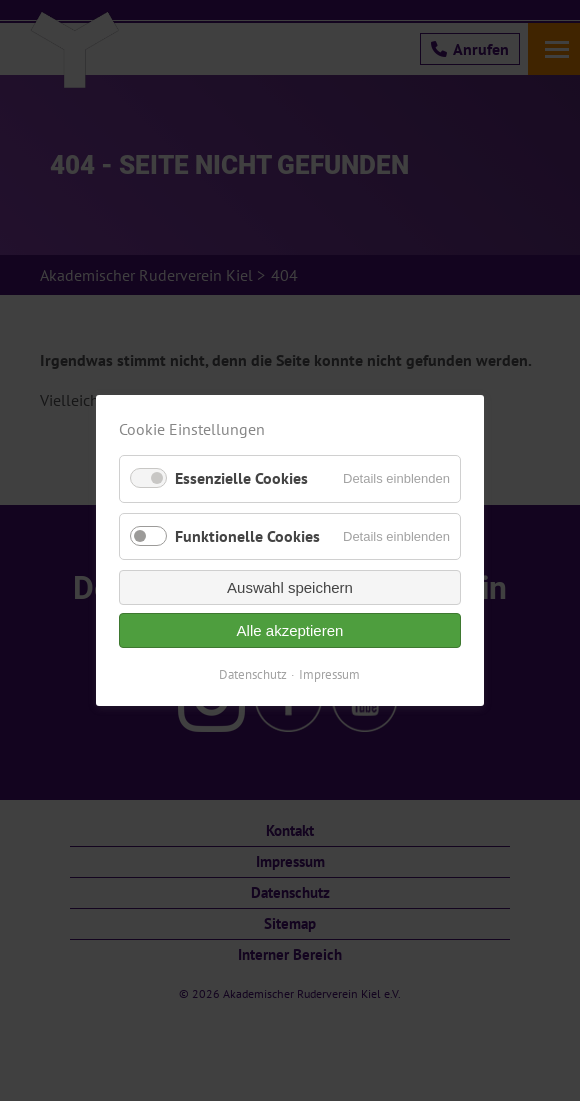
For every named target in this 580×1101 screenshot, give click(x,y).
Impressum (330, 674)
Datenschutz (254, 674)
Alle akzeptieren (290, 630)
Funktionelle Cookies (247, 536)
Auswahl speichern (290, 587)
